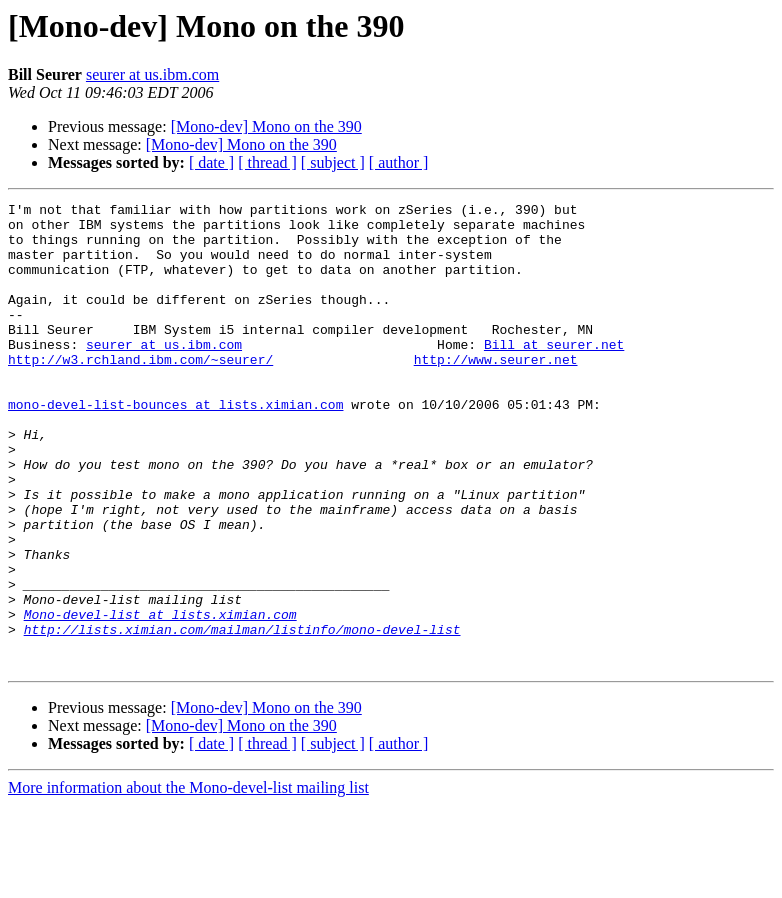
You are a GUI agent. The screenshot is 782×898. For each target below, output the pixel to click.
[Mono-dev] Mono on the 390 (266, 126)
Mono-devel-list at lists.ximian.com (160, 698)
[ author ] (399, 162)
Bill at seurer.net (554, 374)
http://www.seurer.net (496, 392)
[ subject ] (333, 162)
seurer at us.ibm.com (152, 74)
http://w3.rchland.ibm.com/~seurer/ (140, 392)
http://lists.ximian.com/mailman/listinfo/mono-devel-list (242, 716)
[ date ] (211, 162)
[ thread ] (267, 162)
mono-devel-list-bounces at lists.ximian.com (175, 446)
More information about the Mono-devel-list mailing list (188, 880)
